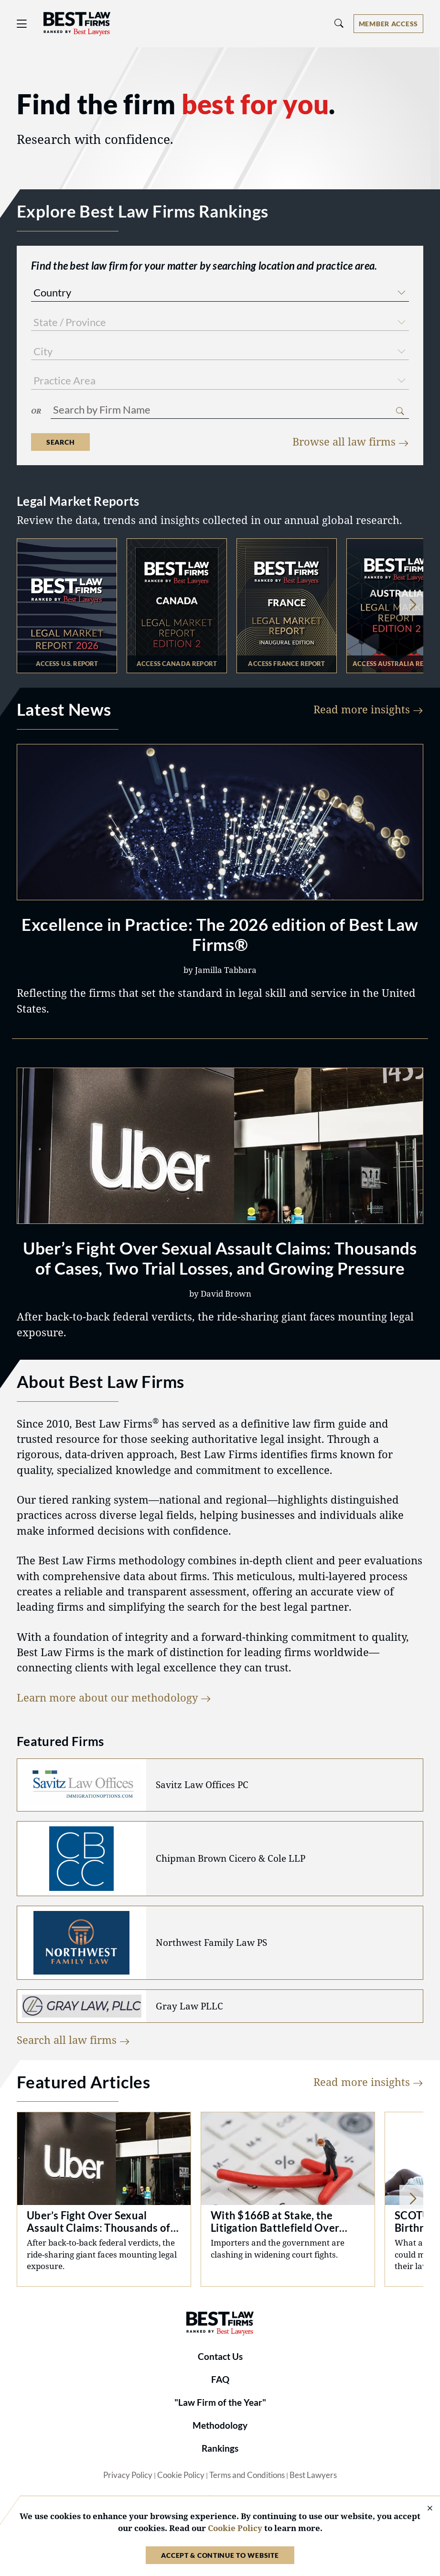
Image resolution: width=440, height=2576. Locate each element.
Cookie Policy (180, 2475)
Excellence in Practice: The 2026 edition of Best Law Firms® (220, 934)
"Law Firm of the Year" (220, 2402)
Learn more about (114, 1697)
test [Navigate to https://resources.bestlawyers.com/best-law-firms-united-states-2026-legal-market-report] (67, 606)
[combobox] (220, 294)
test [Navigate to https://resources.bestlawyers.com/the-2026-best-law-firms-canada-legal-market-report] (176, 606)
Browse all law (350, 441)
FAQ (220, 2379)
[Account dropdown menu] (388, 23)
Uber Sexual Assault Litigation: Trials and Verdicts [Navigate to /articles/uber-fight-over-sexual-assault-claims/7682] (104, 2199)
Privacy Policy (127, 2475)
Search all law (73, 2040)
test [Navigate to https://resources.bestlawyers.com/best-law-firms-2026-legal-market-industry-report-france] (286, 606)
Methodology (220, 2425)
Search (60, 442)
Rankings (220, 2448)
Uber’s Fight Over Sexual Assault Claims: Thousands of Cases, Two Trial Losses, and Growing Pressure (220, 1258)
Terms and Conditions (247, 2475)
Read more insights (368, 709)
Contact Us (220, 2356)
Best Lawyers (313, 2475)
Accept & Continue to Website (220, 2555)
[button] (401, 291)
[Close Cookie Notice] (423, 2509)
